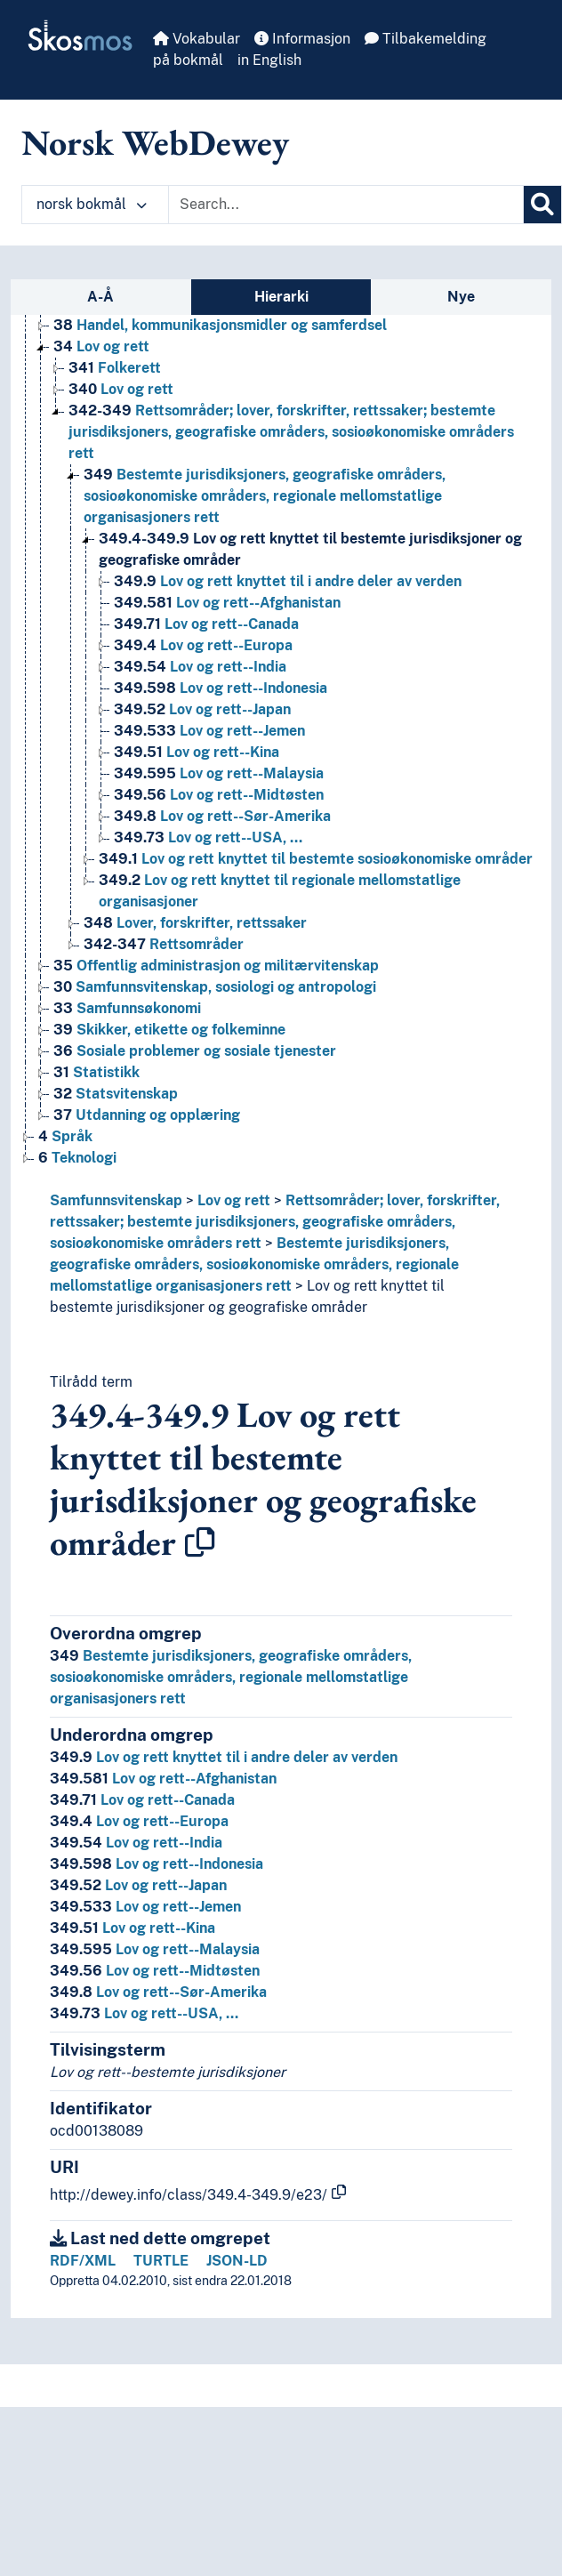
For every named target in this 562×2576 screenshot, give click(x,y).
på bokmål (188, 60)
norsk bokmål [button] (91, 204)
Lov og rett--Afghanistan (163, 1778)
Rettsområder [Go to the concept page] (164, 944)
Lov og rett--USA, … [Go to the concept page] (208, 837)
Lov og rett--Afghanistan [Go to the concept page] (227, 602)
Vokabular (196, 38)
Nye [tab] (461, 296)
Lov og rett (233, 1200)
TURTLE (161, 2260)
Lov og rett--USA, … (144, 2013)
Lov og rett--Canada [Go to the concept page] (206, 624)
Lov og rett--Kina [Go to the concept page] (196, 752)
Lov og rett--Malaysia (155, 1949)
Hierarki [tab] (281, 296)
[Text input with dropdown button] (346, 204)
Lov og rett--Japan (138, 1885)
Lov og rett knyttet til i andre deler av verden (223, 1757)
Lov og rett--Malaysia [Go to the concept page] (219, 773)
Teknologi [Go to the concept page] (77, 1157)
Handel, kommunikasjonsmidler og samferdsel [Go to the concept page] (220, 325)
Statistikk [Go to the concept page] (96, 1072)
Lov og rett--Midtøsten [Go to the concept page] (219, 794)
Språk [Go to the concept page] (65, 1136)
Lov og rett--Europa (139, 1821)
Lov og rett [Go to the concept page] (101, 346)
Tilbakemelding (425, 38)
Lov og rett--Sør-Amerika (158, 1992)
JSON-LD (237, 2260)
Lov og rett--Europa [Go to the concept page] (203, 645)
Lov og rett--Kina (132, 1928)
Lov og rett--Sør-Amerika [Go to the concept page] (222, 816)
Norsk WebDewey (155, 142)
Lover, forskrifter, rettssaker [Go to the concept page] (195, 922)
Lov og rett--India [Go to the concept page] (200, 666)
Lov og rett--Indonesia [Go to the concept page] (220, 688)
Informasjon (302, 38)
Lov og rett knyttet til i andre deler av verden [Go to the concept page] (288, 581)
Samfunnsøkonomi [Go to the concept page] (127, 1008)
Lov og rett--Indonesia (156, 1864)
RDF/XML (83, 2260)
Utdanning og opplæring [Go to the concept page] (146, 1115)
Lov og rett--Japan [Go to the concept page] (202, 709)
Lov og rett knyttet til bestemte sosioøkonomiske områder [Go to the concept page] (316, 858)
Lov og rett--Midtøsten (155, 1970)
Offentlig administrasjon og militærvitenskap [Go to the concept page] (216, 965)
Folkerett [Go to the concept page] (114, 367)
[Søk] (542, 204)
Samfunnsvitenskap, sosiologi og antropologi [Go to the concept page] (214, 986)
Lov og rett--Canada (142, 1799)
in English (269, 60)
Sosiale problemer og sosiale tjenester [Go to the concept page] (194, 1050)
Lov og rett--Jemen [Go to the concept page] (209, 730)
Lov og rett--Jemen (145, 1906)
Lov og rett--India (136, 1842)
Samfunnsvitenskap (116, 1200)
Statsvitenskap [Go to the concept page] (115, 1093)
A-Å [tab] (100, 296)
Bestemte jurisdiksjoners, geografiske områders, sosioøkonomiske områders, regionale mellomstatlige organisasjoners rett (254, 1264)
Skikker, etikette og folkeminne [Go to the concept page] (169, 1029)
